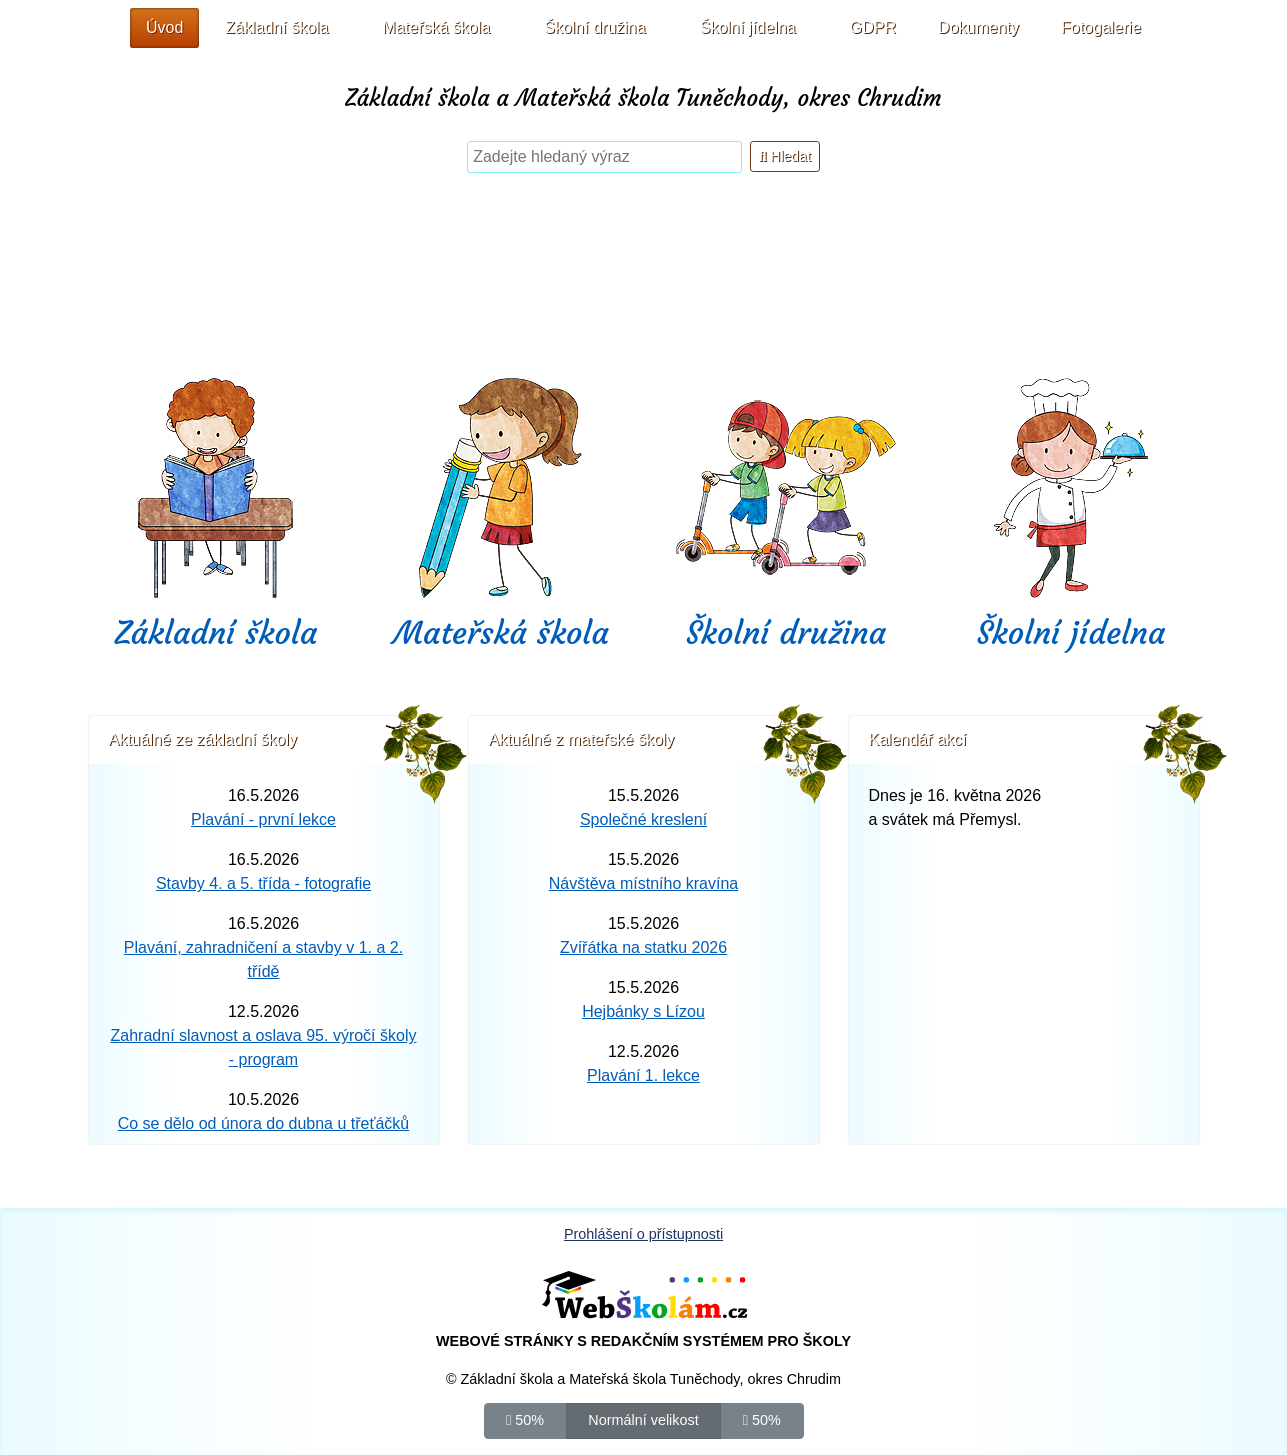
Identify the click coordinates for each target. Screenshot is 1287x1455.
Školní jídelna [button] (748, 27)
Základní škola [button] (276, 27)
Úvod (164, 27)
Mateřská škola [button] (437, 27)
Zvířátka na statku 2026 (643, 947)
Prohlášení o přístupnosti (643, 1234)
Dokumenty (978, 27)
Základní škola (216, 633)
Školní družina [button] (594, 27)
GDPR (873, 27)
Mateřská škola (501, 633)
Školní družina (786, 633)
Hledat (785, 156)
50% (525, 1419)
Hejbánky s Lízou (643, 1011)
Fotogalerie (1101, 27)
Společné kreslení (643, 819)
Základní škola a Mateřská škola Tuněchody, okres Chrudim (643, 98)
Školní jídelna (1071, 633)
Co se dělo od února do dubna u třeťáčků (264, 1123)
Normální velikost (643, 1419)
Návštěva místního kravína (643, 883)
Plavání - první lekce (263, 819)
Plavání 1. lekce (643, 1075)
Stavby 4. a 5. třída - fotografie (263, 883)
